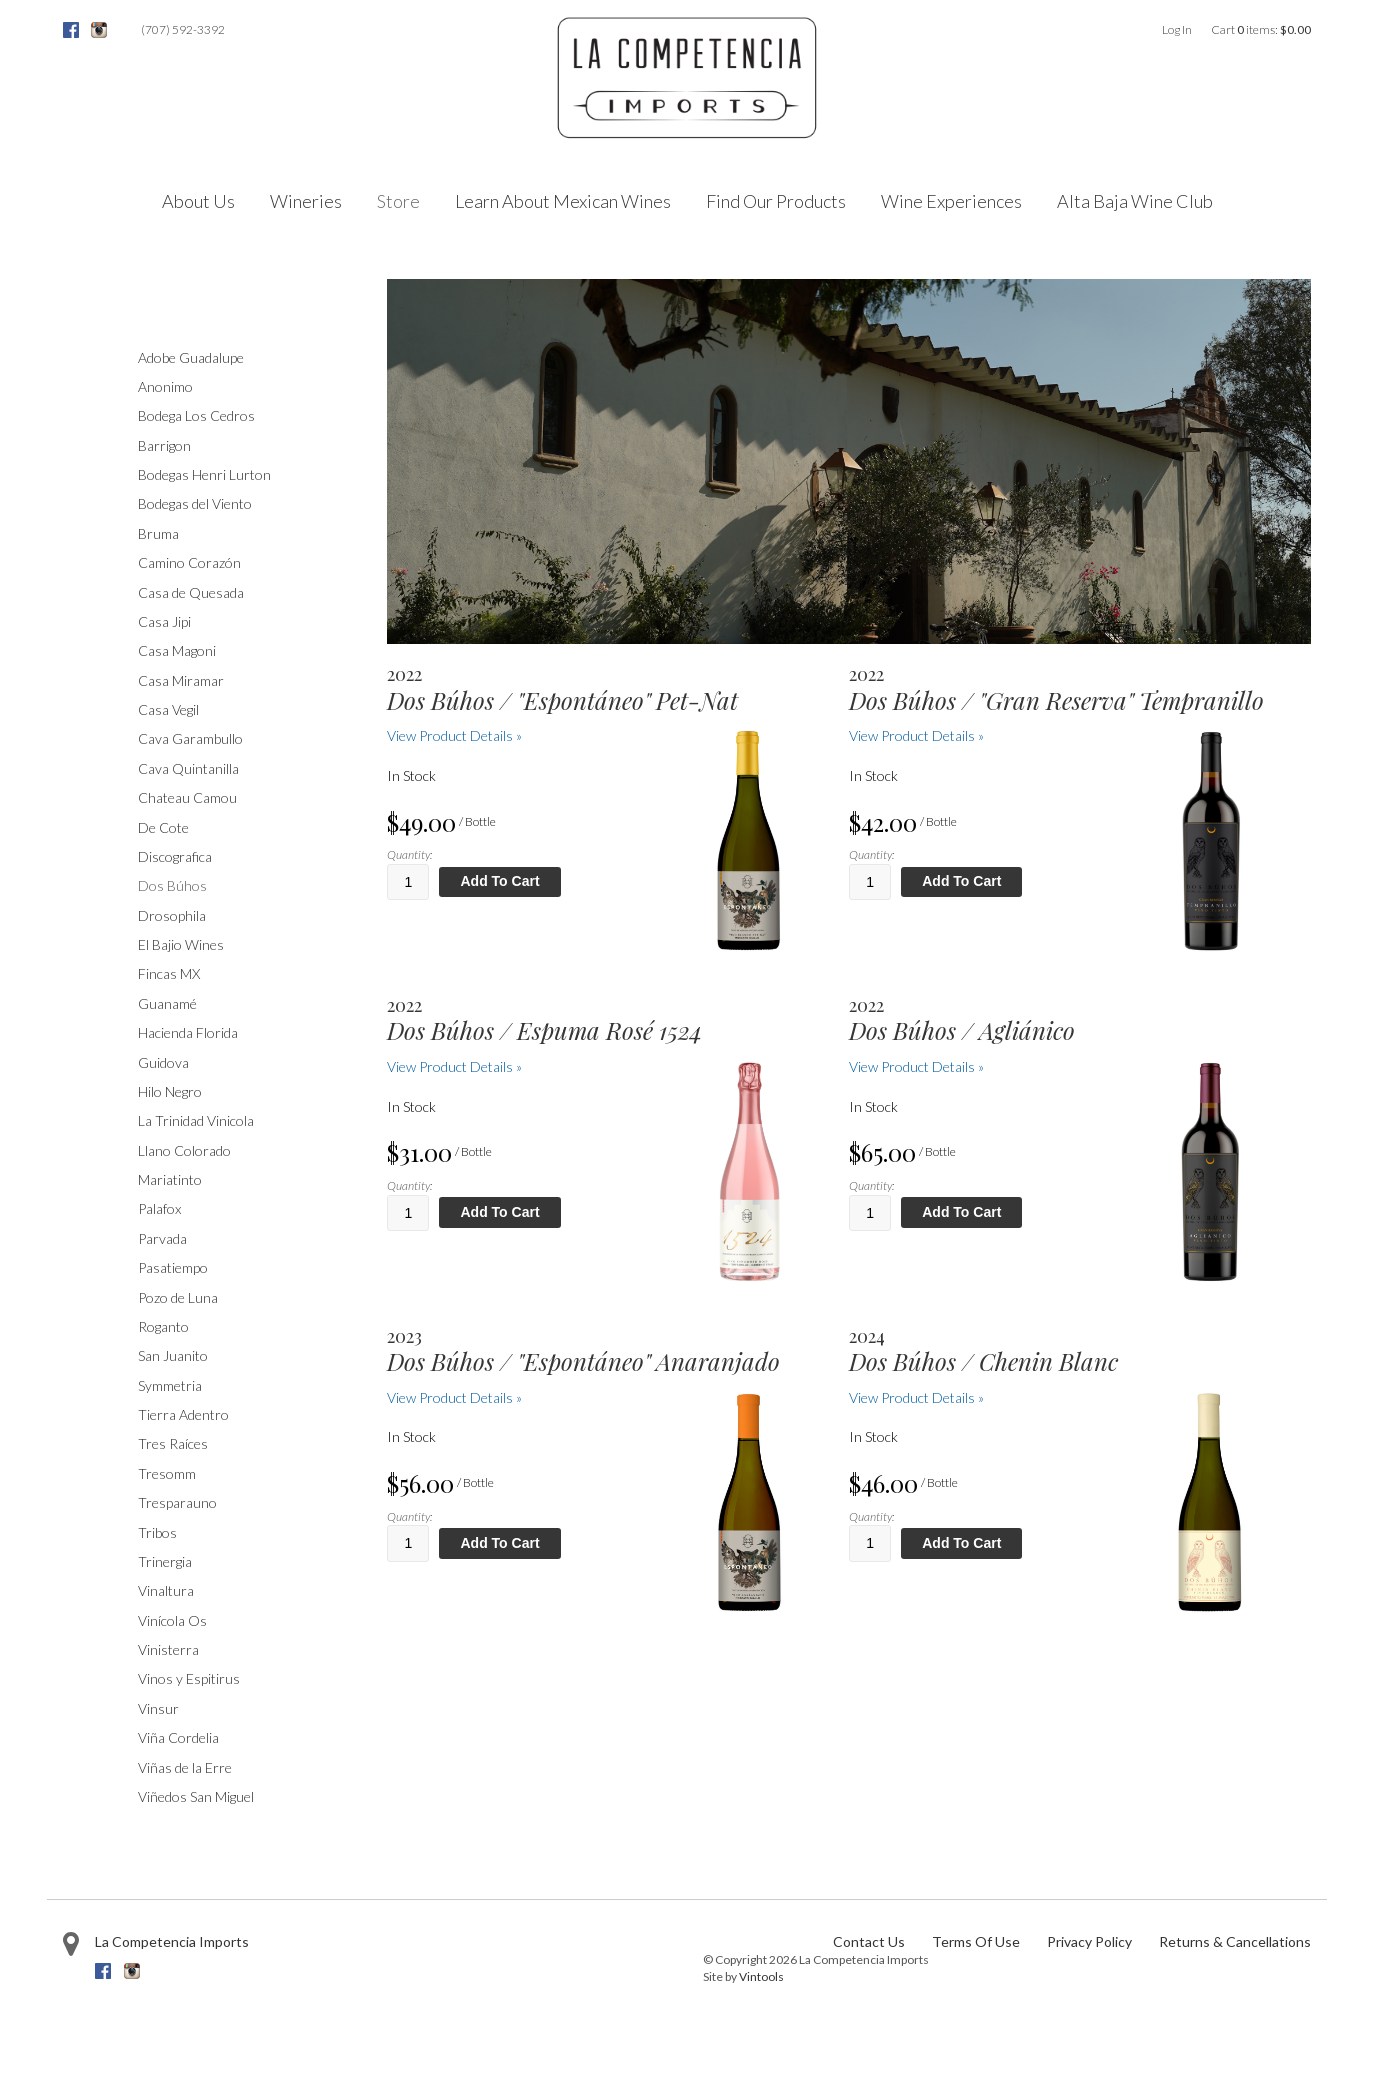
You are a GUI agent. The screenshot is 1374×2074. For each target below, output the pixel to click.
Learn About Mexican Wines (563, 201)
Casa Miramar (181, 680)
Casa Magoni (177, 650)
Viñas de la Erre (185, 1767)
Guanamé (167, 1003)
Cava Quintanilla (188, 768)
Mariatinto (170, 1179)
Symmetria (170, 1385)
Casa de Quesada (191, 592)
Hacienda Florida (188, 1032)
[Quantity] (408, 882)
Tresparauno (177, 1502)
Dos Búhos (172, 885)
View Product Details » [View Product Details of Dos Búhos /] (454, 735)
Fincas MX (169, 973)
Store (398, 201)
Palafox (159, 1208)
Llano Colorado (184, 1150)
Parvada (162, 1238)
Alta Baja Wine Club (1135, 201)
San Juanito (173, 1355)
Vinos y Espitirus (189, 1678)
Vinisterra (168, 1649)
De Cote (163, 827)
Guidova (163, 1062)
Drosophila (172, 915)
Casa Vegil (168, 709)
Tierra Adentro (183, 1414)
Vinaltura (166, 1590)
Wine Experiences (951, 201)
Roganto (163, 1326)
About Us (198, 201)
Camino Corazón (189, 562)
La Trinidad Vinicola (196, 1120)
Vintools (761, 1976)
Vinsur (158, 1708)
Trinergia (165, 1561)
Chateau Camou (187, 797)
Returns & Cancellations (1235, 1941)
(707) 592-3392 (183, 29)
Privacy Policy (1089, 1941)
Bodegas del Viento (195, 503)
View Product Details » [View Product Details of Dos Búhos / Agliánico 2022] (916, 1066)
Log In (1177, 29)
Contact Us (869, 1941)
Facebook (71, 30)
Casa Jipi (164, 621)
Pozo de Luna (178, 1297)
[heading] (599, 689)
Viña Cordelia (178, 1737)
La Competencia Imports (172, 1941)
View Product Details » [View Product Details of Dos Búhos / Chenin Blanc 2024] (916, 1397)
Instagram (99, 30)
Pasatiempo (173, 1267)
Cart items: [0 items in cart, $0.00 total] (1261, 29)
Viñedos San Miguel (196, 1796)
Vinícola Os (172, 1620)
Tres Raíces (173, 1443)
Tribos (157, 1532)
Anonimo (165, 386)
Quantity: (409, 854)
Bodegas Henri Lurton (204, 474)
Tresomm (167, 1473)
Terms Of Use (976, 1941)
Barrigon (164, 445)
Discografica (175, 856)
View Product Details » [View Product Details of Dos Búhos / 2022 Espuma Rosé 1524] (454, 1066)
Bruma (158, 533)
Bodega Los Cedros (196, 415)
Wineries (306, 201)
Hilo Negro (170, 1091)
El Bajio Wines (181, 944)
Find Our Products (776, 201)
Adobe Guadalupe (191, 357)
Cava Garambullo (190, 738)
